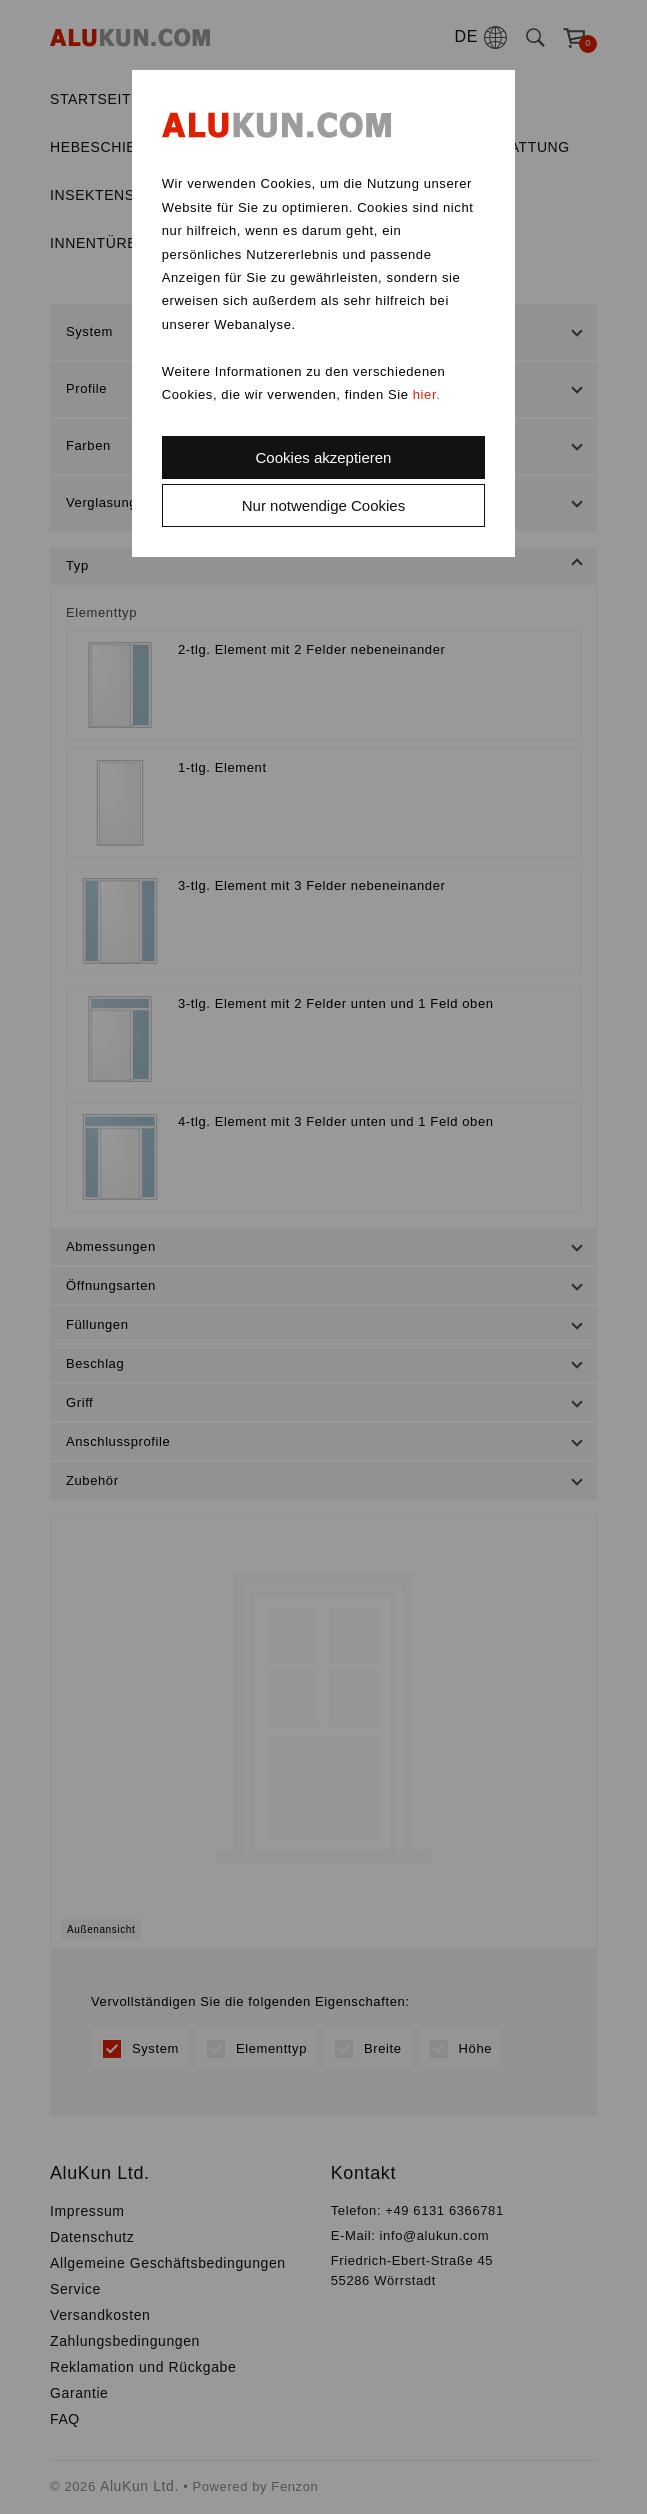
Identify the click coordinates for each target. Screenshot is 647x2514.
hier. (427, 394)
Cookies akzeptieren (324, 457)
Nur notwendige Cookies (323, 505)
